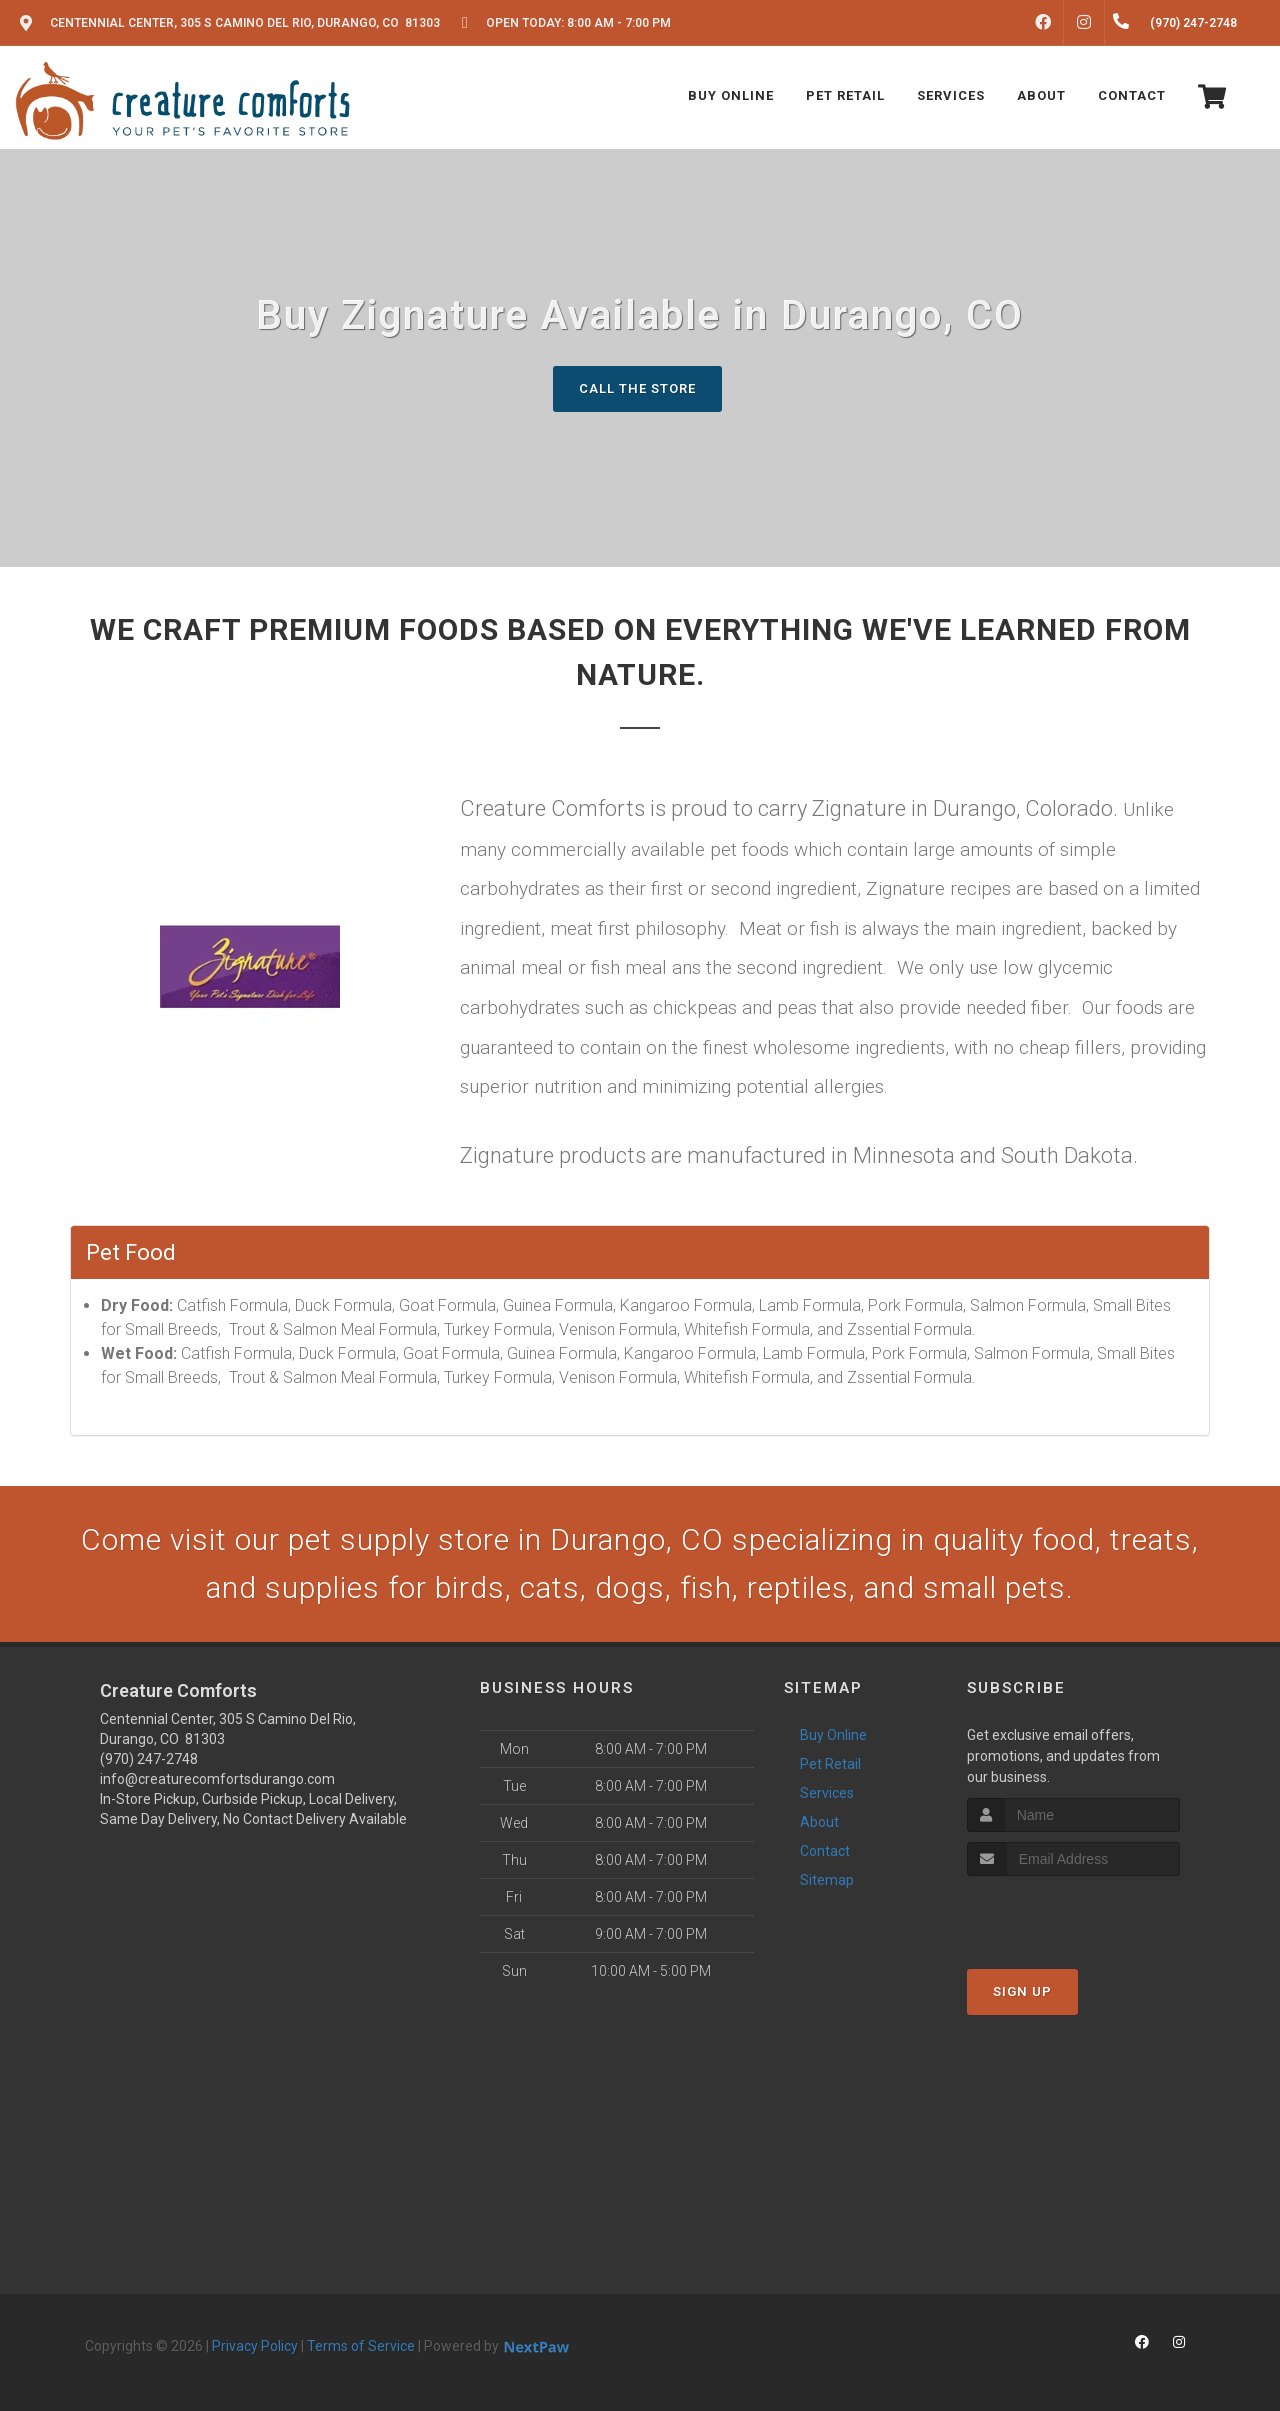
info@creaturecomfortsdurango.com (217, 1779)
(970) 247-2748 (149, 1759)
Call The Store (637, 388)
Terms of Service (361, 2346)
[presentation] (1073, 1913)
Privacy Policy (255, 2346)
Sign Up (1022, 1991)
